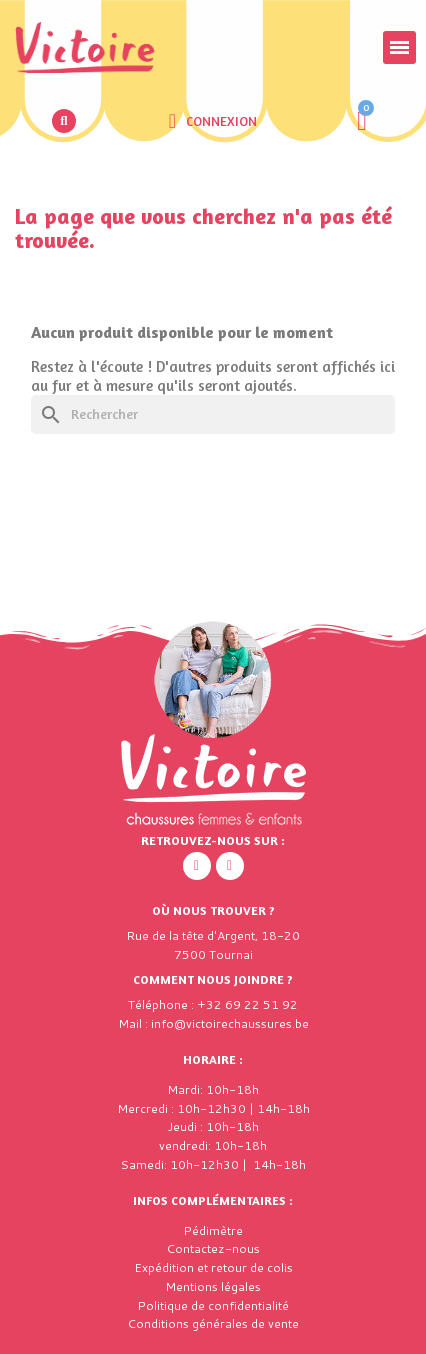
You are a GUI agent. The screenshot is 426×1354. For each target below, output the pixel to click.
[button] (64, 121)
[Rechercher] (213, 414)
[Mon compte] (213, 121)
